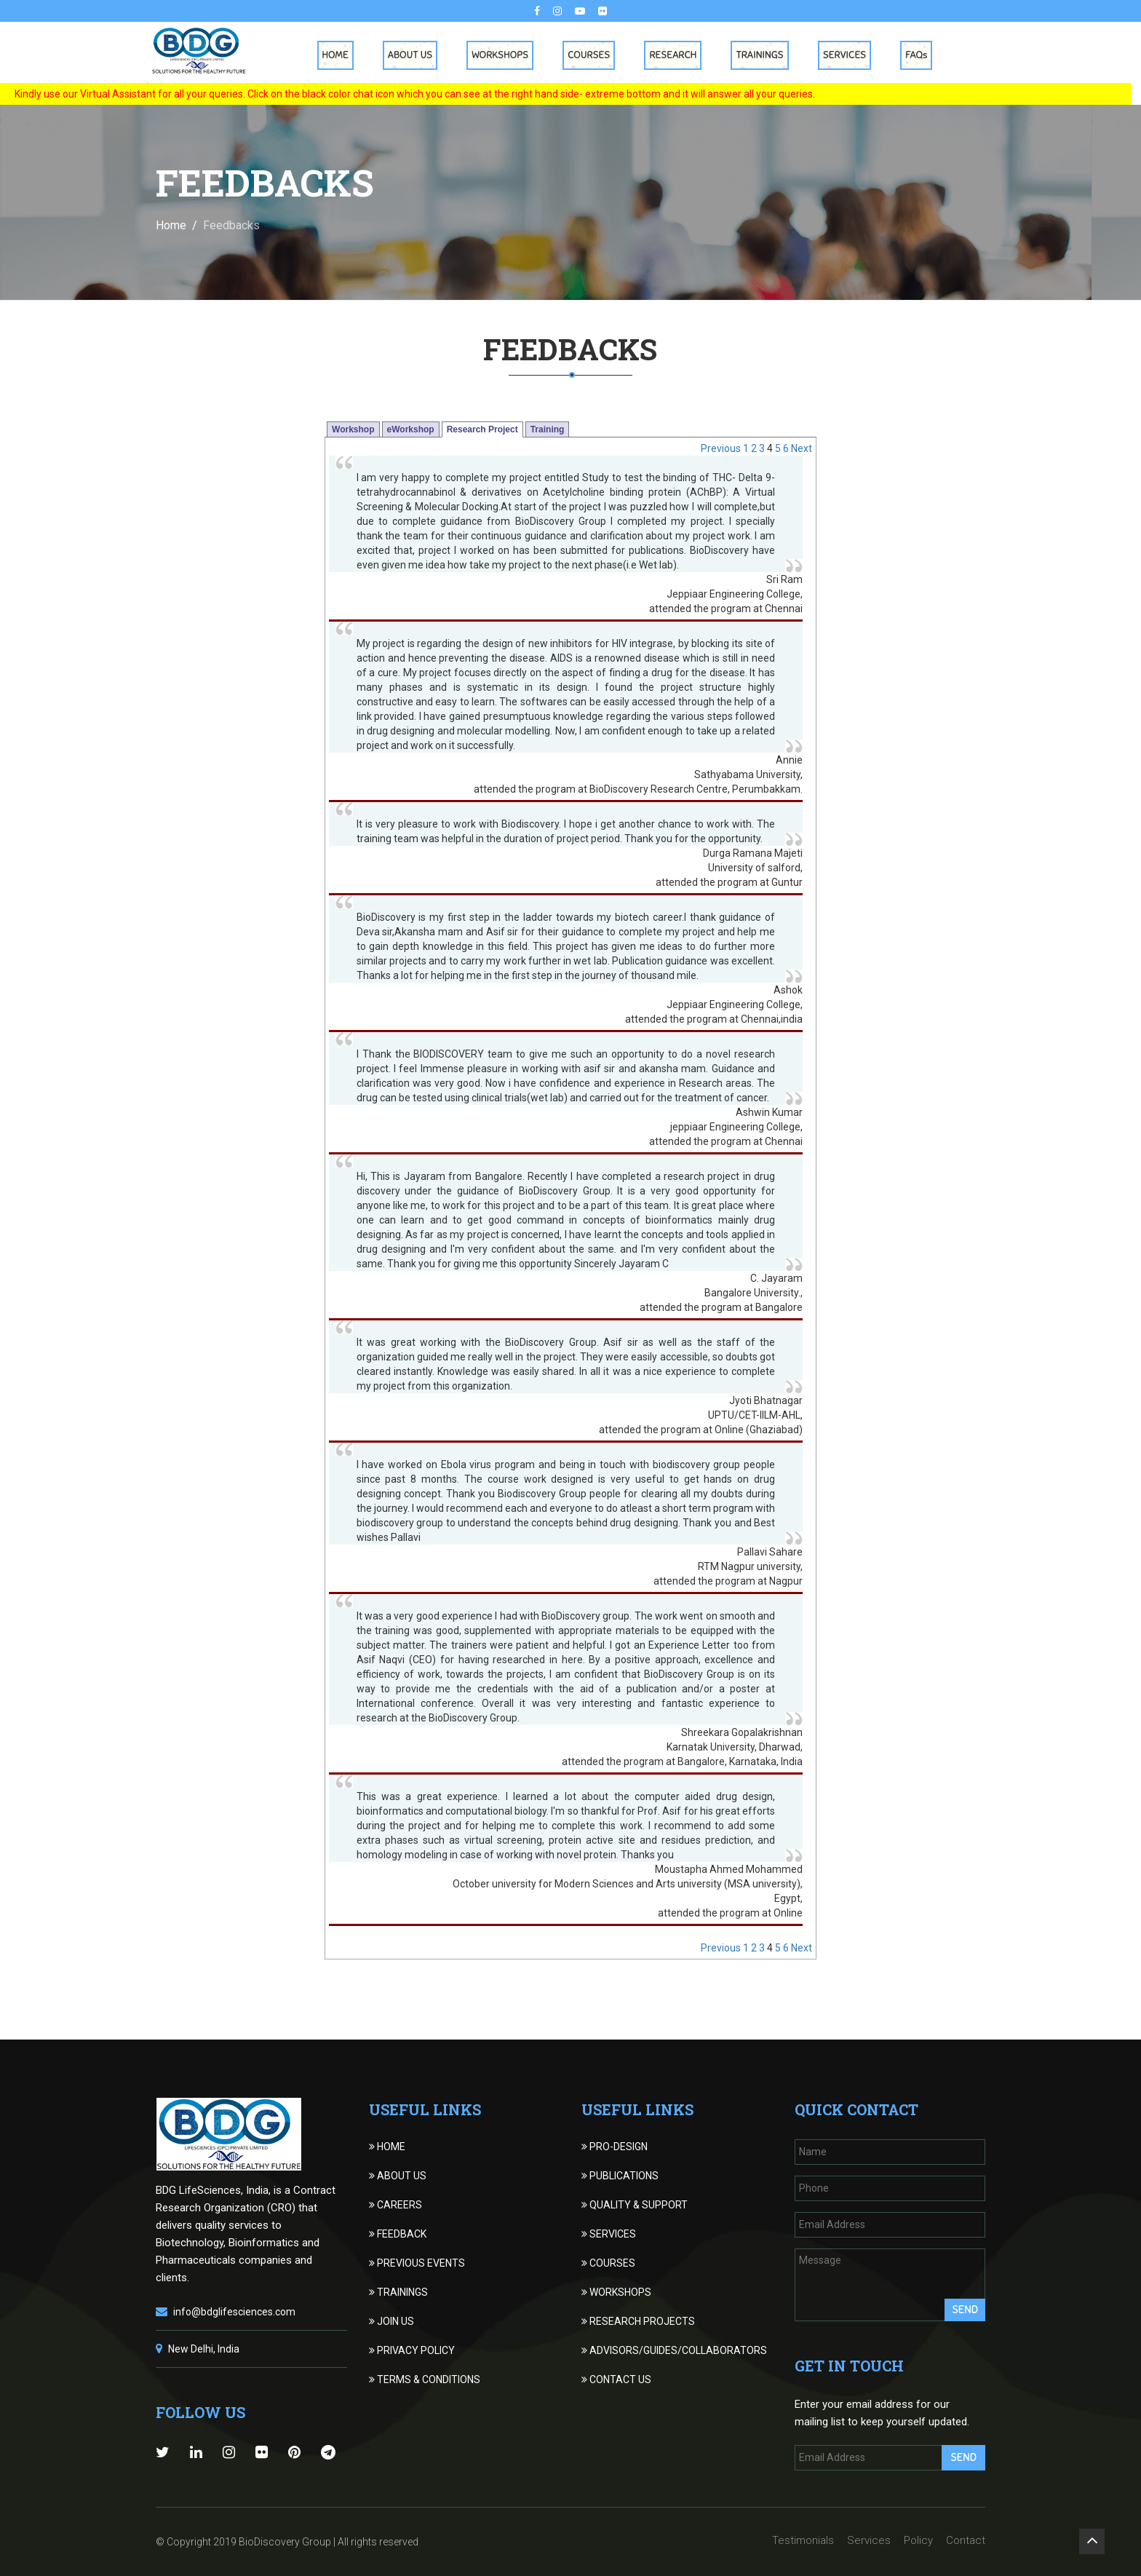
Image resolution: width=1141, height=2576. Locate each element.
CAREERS (395, 2205)
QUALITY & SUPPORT (634, 2205)
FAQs (921, 55)
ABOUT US (397, 2175)
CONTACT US (616, 2379)
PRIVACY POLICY (412, 2350)
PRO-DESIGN (614, 2146)
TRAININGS (398, 2292)
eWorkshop (410, 429)
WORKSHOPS (616, 2292)
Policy (918, 2540)
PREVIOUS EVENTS (417, 2263)
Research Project (482, 429)
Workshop (353, 429)
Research (677, 55)
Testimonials (803, 2540)
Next (801, 448)
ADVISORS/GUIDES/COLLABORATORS (674, 2350)
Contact (965, 2540)
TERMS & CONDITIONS (424, 2379)
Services (849, 55)
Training (547, 429)
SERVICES (608, 2234)
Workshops (505, 55)
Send (965, 2309)
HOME (387, 2146)
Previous (721, 448)
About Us (414, 55)
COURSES (608, 2263)
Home (340, 55)
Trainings (764, 55)
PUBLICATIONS (620, 2175)
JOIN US (391, 2321)
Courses (594, 55)
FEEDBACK (397, 2234)
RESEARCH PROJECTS (638, 2321)
